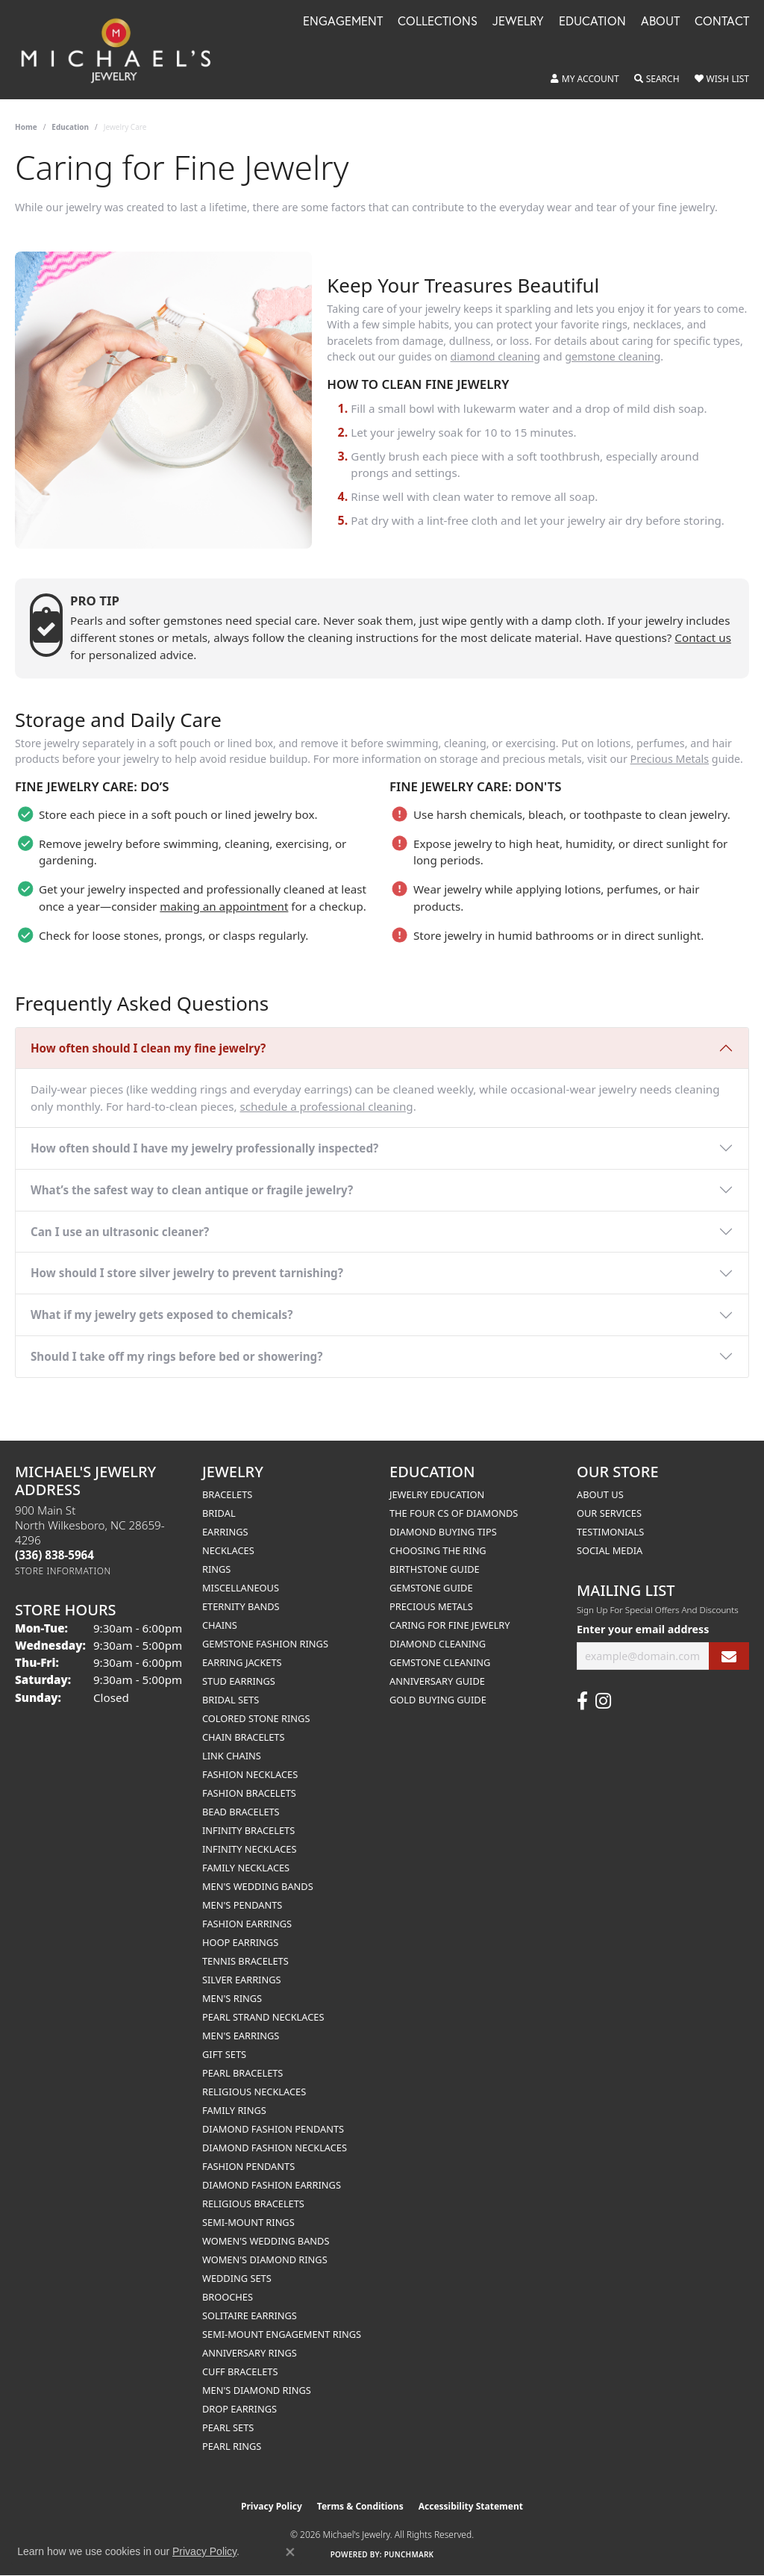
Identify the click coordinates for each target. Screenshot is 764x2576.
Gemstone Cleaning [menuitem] (439, 1662)
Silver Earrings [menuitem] (241, 1979)
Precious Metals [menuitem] (431, 1606)
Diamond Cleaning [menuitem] (437, 1643)
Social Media (609, 1550)
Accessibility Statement (471, 2506)
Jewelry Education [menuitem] (436, 1494)
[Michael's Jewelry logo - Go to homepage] (123, 49)
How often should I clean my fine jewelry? (148, 1048)
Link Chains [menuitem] (231, 1755)
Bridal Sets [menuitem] (230, 1699)
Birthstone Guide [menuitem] (434, 1569)
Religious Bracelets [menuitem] (253, 2203)
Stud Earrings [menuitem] (238, 1681)
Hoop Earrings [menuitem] (240, 1942)
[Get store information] (63, 1571)
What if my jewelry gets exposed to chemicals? (161, 1314)
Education (70, 127)
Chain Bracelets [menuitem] (243, 1737)
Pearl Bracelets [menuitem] (242, 2073)
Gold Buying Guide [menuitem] (437, 1699)
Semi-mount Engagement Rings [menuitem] (281, 2334)
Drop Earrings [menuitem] (239, 2409)
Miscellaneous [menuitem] (240, 1587)
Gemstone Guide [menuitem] (431, 1587)
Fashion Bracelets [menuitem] (249, 1793)
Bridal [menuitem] (219, 1513)
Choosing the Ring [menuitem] (437, 1550)
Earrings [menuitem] (225, 1531)
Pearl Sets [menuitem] (228, 2427)
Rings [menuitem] (216, 1569)
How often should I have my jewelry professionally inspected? (204, 1148)
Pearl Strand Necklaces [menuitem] (263, 2017)
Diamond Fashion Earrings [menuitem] (271, 2185)
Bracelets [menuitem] (227, 1494)
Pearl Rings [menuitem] (231, 2446)
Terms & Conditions (360, 2506)
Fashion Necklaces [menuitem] (250, 1774)
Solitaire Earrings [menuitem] (249, 2315)
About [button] (660, 22)
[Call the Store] (54, 1554)
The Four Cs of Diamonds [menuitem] (453, 1513)
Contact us (702, 637)
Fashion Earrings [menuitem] (247, 1923)
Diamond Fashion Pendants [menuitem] (273, 2129)
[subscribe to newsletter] (729, 1656)
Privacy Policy (271, 2506)
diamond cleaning (496, 356)
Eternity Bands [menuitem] (241, 1606)
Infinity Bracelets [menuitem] (248, 1830)
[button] (585, 79)
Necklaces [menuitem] (228, 1550)
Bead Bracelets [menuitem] (241, 1811)
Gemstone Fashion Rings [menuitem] (265, 1643)
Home (26, 127)
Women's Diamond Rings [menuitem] (265, 2259)
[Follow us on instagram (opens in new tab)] (603, 1701)
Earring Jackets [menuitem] (242, 1662)
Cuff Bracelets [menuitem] (240, 2371)
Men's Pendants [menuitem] (242, 1905)
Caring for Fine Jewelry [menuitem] (449, 1625)
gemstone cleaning (612, 356)
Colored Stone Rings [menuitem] (256, 1718)
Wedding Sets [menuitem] (237, 2278)
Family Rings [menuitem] (234, 2110)
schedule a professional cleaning (326, 1106)
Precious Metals (670, 759)
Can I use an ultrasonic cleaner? (120, 1231)
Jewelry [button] (518, 22)
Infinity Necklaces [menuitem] (249, 1849)
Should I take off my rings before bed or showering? (176, 1356)
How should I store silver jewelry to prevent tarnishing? (187, 1272)
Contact (722, 22)
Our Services (609, 1513)
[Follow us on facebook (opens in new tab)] (582, 1701)
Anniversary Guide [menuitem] (437, 1681)
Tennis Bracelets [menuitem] (245, 1961)
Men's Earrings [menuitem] (240, 2035)
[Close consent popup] (290, 2552)
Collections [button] (438, 22)
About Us (600, 1494)
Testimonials (610, 1531)
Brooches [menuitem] (227, 2297)
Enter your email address (643, 1629)
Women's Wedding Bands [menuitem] (265, 2241)
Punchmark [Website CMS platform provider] (409, 2554)
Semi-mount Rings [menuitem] (248, 2222)
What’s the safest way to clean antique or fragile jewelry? (192, 1189)
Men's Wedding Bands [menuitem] (257, 1886)
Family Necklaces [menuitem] (245, 1867)
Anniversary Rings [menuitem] (249, 2353)
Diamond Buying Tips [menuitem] (443, 1531)
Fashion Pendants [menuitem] (248, 2166)
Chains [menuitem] (219, 1625)
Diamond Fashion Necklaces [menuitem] (274, 2147)
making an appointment (224, 906)
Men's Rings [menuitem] (232, 1998)
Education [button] (592, 22)
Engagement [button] (343, 22)
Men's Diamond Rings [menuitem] (256, 2390)
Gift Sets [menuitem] (224, 2054)
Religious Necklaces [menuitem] (254, 2091)
